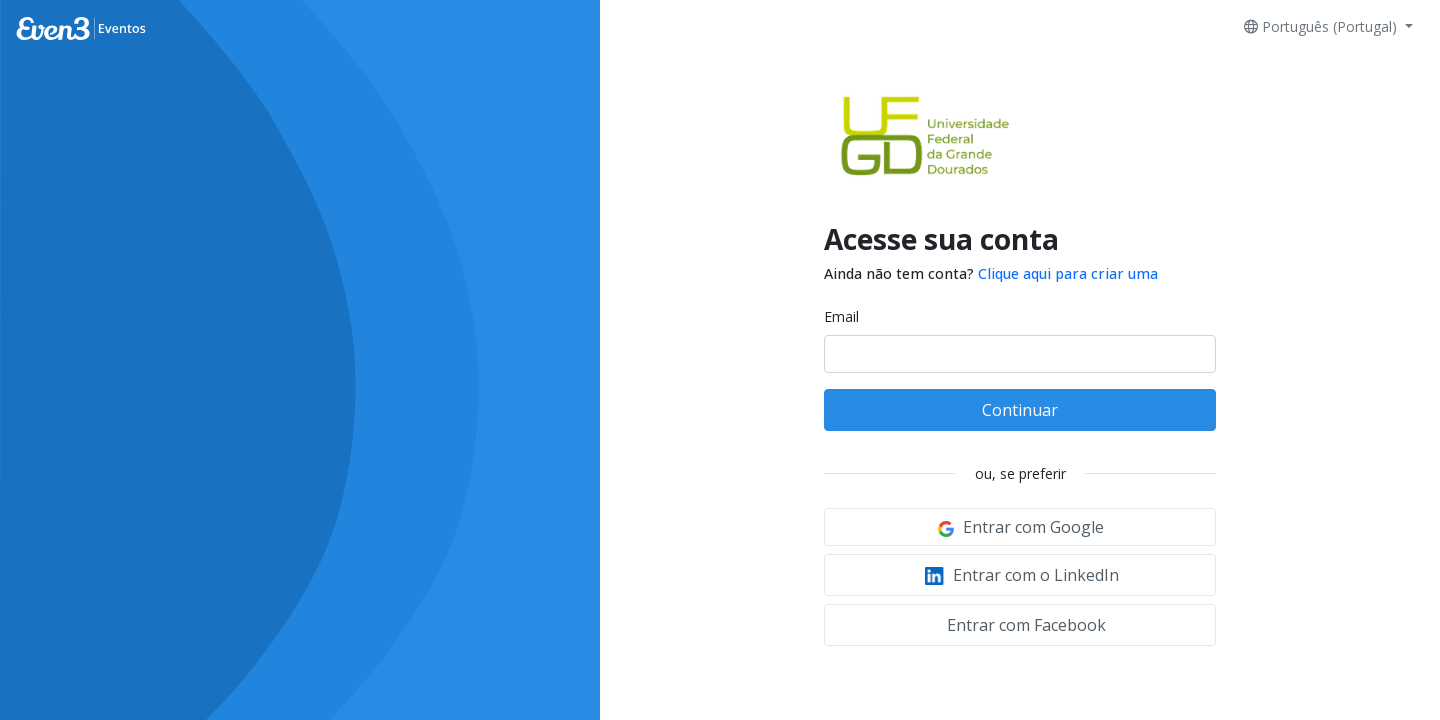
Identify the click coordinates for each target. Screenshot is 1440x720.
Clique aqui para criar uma (1068, 273)
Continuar (1020, 410)
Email (841, 316)
